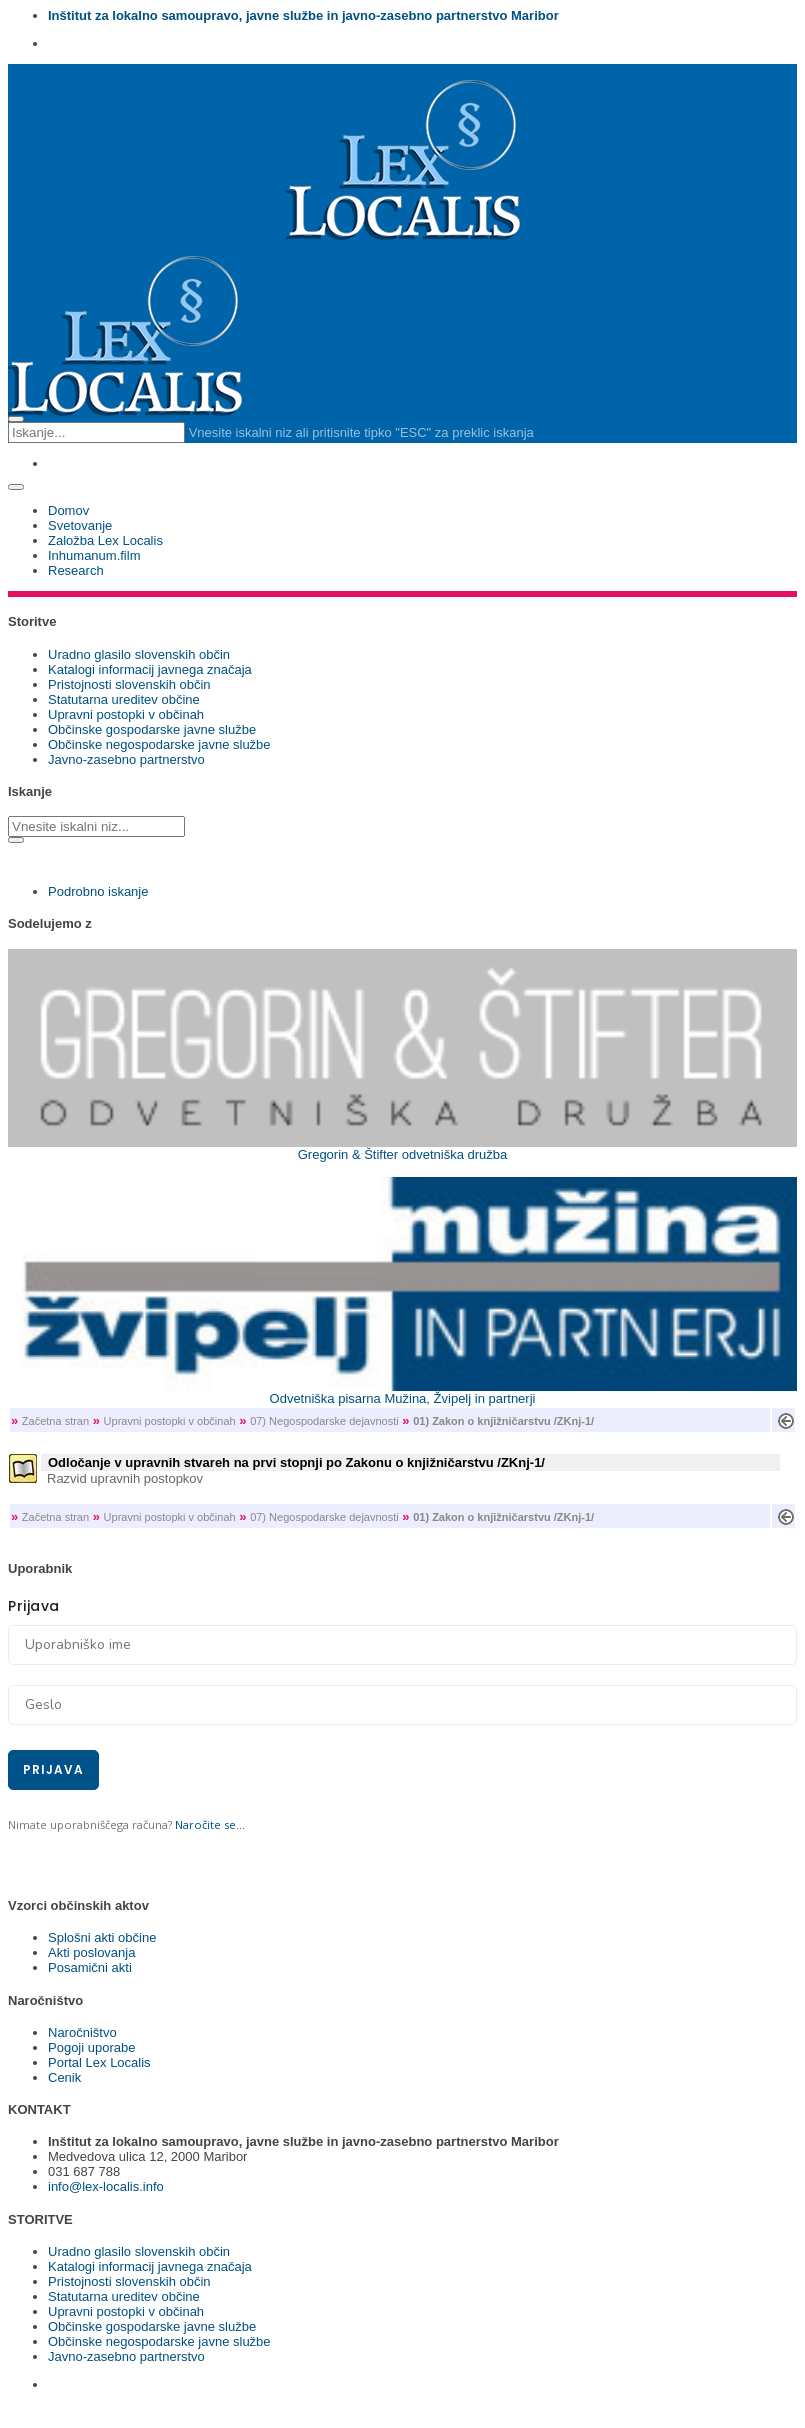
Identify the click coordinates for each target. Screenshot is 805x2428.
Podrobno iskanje (98, 891)
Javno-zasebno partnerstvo (126, 759)
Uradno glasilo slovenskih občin (139, 654)
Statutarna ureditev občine (124, 699)
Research (76, 570)
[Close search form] (16, 419)
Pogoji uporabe (91, 2047)
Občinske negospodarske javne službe (159, 744)
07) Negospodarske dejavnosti (324, 1421)
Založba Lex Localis (105, 540)
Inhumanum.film (94, 555)
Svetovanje (80, 525)
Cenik (64, 2077)
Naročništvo (82, 2032)
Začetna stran (55, 1421)
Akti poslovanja (91, 1952)
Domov (68, 510)
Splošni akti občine (102, 1937)
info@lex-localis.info (106, 2186)
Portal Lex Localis (99, 2062)
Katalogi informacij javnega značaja (150, 669)
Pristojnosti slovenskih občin (129, 684)
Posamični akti (90, 1967)
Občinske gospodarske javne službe (152, 729)
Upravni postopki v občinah (126, 714)
